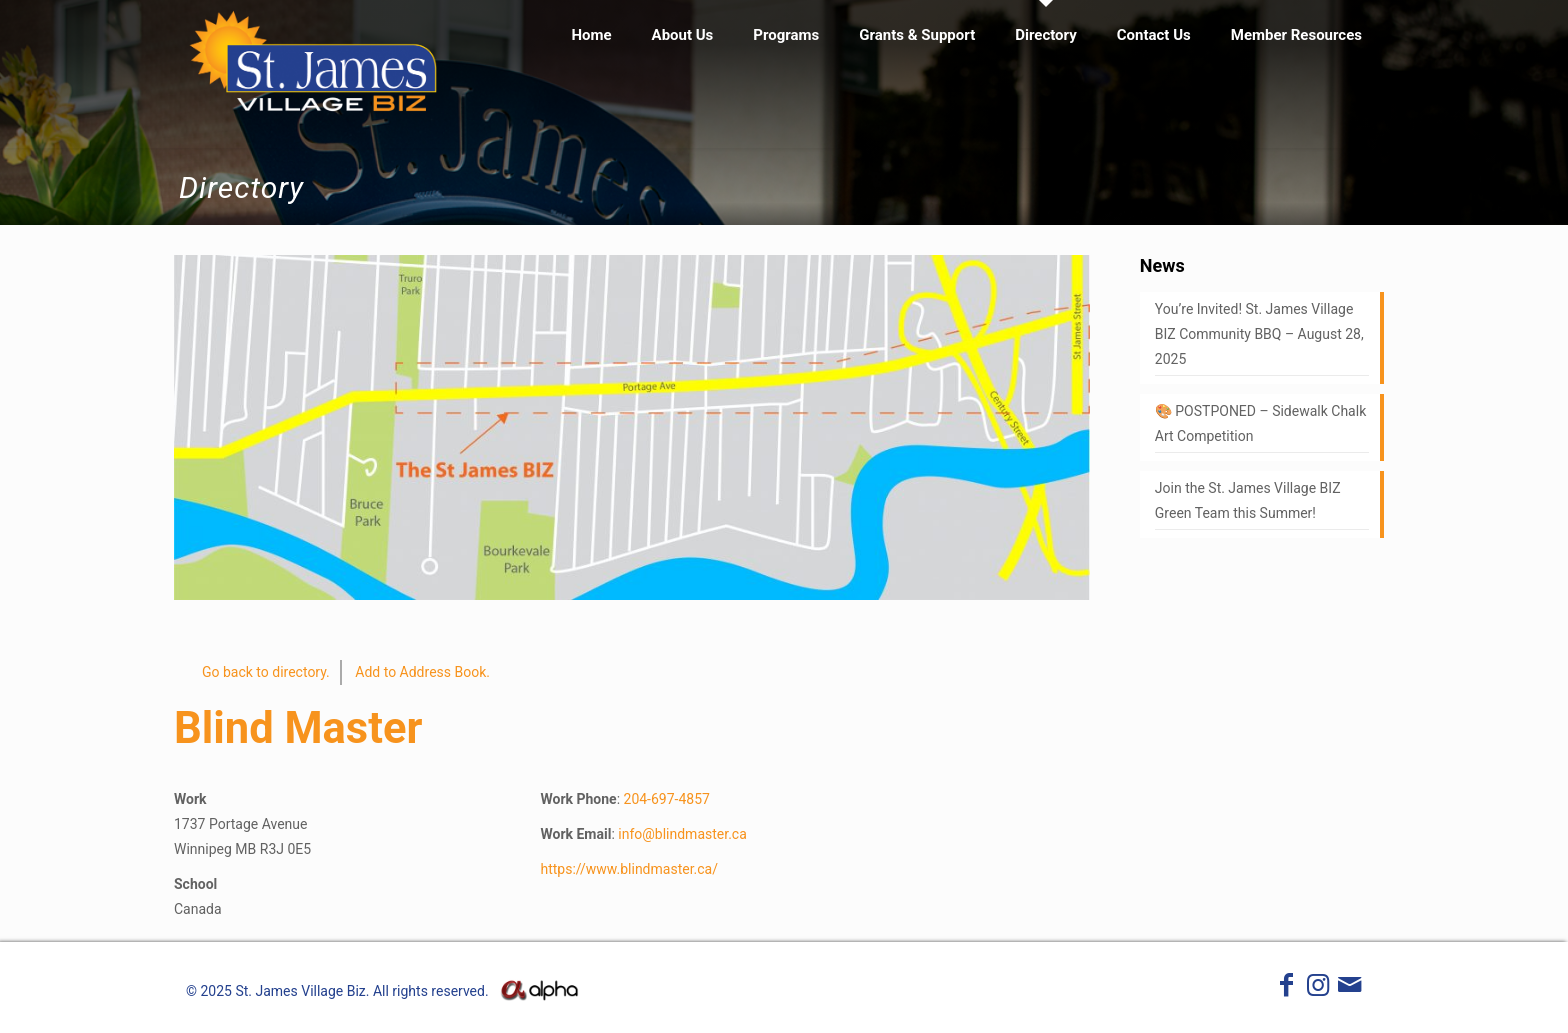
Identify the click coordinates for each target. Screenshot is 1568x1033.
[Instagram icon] (1318, 989)
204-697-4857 (667, 799)
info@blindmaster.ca (682, 834)
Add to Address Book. (422, 672)
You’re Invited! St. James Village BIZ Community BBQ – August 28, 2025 (1259, 334)
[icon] (1350, 989)
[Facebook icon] (1287, 989)
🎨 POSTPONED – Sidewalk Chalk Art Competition (1260, 423)
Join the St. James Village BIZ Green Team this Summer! (1248, 500)
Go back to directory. (266, 672)
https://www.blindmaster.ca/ (629, 869)
